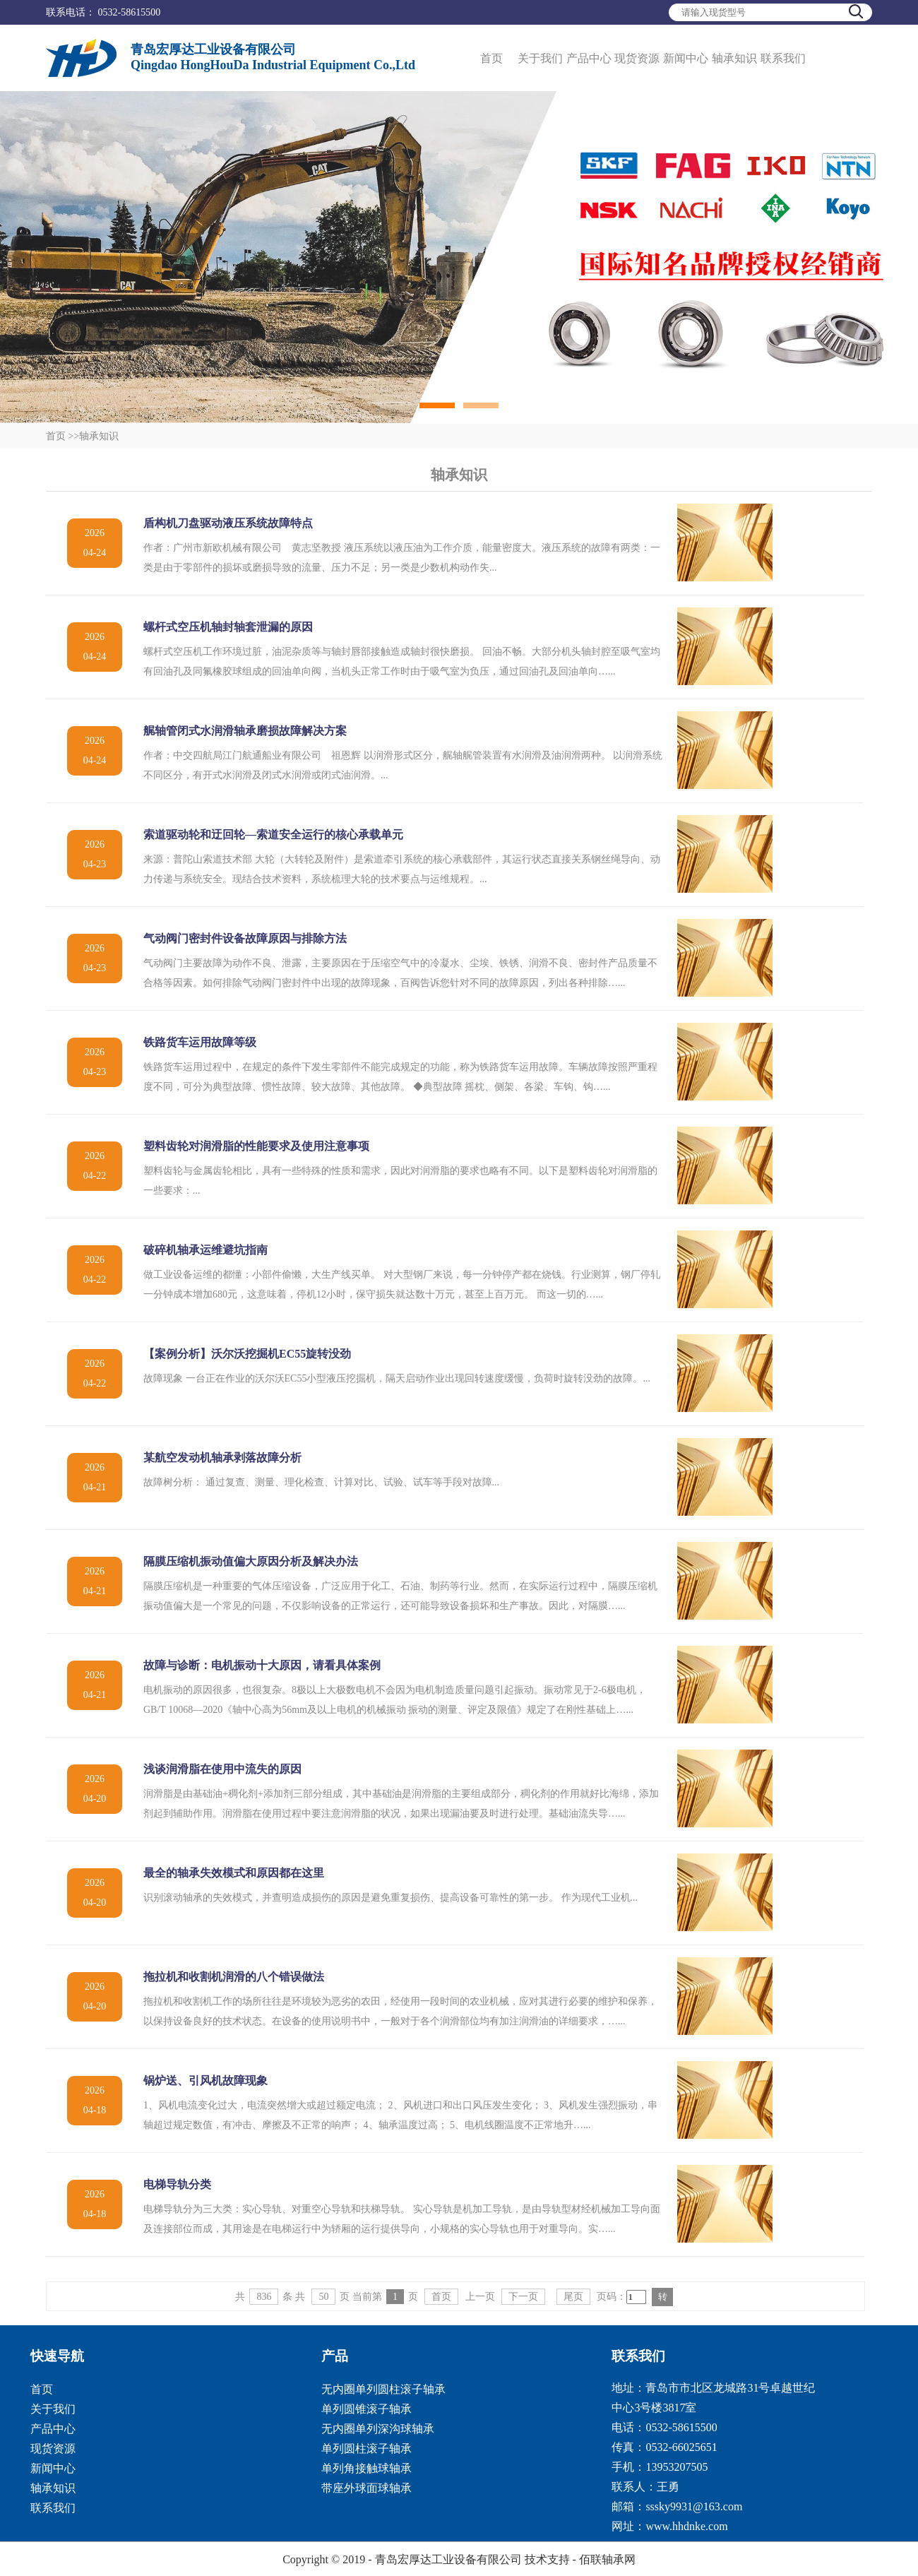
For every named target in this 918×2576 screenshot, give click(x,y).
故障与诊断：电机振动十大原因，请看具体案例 (262, 1665)
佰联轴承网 (607, 2559)
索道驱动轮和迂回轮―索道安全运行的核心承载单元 (273, 835)
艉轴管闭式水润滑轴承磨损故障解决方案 (245, 731)
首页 (491, 58)
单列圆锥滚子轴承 (366, 2409)
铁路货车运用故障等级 (199, 1042)
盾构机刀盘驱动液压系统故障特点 (228, 523)
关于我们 (540, 58)
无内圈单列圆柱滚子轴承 (383, 2389)
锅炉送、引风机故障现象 (205, 2081)
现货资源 (637, 58)
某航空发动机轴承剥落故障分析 (222, 1458)
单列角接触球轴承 (366, 2468)
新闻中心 (685, 58)
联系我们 (783, 58)
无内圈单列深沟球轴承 (377, 2429)
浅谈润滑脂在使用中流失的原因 (222, 1769)
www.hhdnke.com (686, 2526)
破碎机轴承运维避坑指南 (205, 1250)
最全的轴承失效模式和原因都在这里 (233, 1873)
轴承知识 (734, 58)
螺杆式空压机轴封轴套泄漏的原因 (228, 627)
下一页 (523, 2296)
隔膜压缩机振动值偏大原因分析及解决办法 (250, 1561)
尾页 (573, 2296)
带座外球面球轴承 (366, 2488)
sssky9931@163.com (693, 2506)
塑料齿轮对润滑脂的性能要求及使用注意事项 (256, 1146)
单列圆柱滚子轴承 (366, 2449)
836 (263, 2296)
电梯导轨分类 (177, 2184)
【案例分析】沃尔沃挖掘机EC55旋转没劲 (247, 1354)
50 (323, 2296)
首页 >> (62, 436)
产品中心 (589, 58)
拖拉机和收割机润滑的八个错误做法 (233, 1977)
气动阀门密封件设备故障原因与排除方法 (245, 938)
